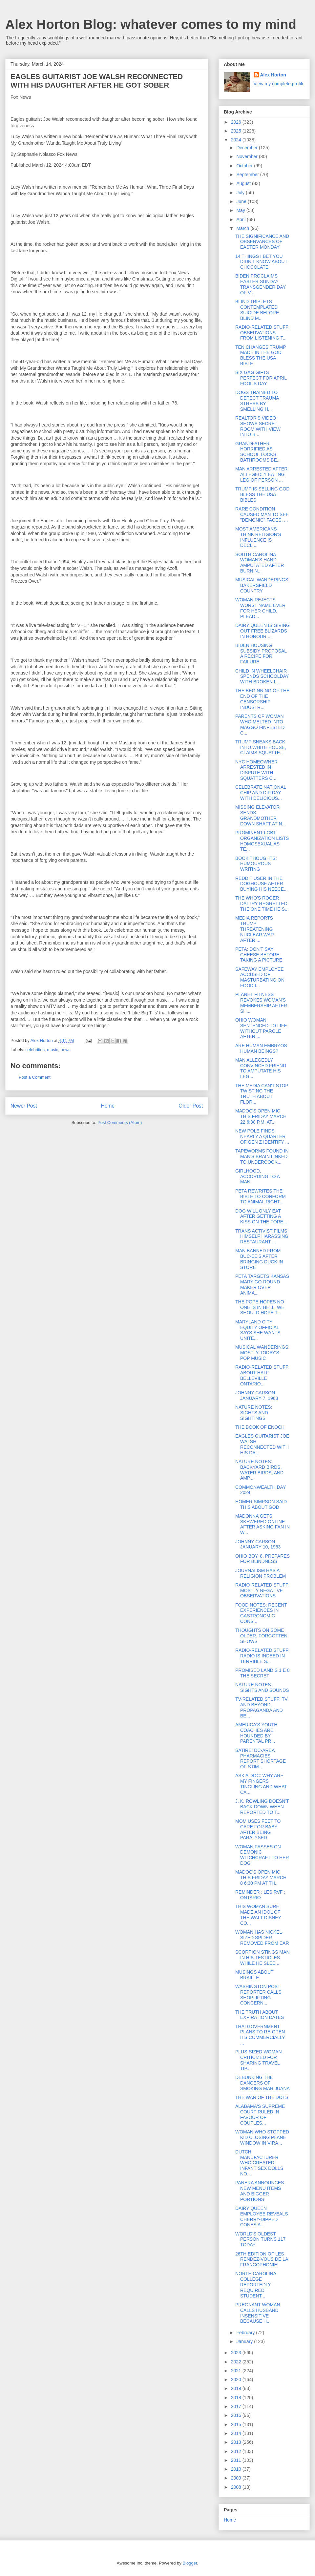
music (52, 1049)
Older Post (190, 1106)
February (246, 2332)
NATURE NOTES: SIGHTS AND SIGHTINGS (253, 1412)
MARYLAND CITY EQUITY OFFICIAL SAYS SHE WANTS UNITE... (258, 1330)
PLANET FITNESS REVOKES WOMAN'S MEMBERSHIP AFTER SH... (261, 1002)
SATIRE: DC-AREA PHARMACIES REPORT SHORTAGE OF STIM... (260, 1758)
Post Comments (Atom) (119, 1122)
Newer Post (23, 1106)
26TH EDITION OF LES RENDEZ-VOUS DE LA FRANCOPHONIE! (261, 2259)
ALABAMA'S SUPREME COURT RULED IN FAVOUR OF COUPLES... (260, 2114)
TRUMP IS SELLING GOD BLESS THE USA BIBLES (262, 494)
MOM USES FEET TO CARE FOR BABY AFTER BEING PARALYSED (258, 1829)
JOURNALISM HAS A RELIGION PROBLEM (260, 1573)
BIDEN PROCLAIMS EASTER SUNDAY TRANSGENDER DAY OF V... (260, 284)
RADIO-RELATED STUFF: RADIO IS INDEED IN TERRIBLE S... (262, 1656)
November (247, 156)
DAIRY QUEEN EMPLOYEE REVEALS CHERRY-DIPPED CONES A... (261, 2216)
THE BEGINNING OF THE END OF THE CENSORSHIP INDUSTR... (262, 699)
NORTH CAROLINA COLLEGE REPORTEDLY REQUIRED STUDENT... (255, 2284)
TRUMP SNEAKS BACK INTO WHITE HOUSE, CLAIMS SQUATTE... (260, 747)
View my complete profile (279, 83)
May (241, 210)
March (243, 228)
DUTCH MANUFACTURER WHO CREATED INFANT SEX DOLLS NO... (259, 2162)
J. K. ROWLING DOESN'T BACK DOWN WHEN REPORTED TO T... (262, 1806)
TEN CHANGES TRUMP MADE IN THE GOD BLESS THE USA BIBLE (260, 355)
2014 (236, 2433)
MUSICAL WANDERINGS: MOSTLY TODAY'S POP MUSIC (262, 1352)
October (245, 165)
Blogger (189, 2563)
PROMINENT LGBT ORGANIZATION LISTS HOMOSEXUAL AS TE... (262, 841)
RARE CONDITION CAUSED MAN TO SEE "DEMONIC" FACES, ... (262, 514)
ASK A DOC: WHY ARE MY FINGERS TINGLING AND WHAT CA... (261, 1784)
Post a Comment (35, 1077)
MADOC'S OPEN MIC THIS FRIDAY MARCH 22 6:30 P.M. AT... (260, 1116)
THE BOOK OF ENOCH (259, 1427)
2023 (236, 2352)
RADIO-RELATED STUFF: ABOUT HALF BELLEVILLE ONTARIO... (262, 1375)
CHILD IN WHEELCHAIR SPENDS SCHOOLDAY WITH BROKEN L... (262, 676)
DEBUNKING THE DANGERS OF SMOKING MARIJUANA (262, 2083)
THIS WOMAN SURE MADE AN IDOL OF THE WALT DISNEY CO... (258, 1914)
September (248, 174)
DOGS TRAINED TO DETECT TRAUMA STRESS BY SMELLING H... (257, 400)
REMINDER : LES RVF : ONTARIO (260, 1894)
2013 (236, 2442)
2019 (236, 2388)
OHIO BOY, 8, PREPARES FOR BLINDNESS (262, 1558)
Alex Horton (273, 74)
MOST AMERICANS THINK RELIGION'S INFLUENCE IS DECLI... (258, 537)
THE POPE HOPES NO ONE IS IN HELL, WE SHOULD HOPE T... (259, 1307)
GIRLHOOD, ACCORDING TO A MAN (257, 1176)
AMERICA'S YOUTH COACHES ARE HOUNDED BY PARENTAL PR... (256, 1733)
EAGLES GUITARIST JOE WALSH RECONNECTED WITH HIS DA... (262, 1444)
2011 (236, 2460)
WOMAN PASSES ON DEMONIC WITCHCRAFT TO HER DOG (262, 1855)
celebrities (35, 1049)
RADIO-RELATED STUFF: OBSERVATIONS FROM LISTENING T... (262, 332)
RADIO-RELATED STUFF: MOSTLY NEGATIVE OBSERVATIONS (262, 1590)
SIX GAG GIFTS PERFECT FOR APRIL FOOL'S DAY (261, 378)
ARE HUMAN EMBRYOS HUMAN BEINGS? (261, 1048)
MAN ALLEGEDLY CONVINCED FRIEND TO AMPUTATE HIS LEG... (260, 1068)
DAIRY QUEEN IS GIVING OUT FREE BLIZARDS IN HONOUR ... (262, 631)
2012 (236, 2451)
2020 (236, 2379)
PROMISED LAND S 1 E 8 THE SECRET (262, 1673)
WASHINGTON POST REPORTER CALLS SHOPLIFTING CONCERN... (258, 1994)
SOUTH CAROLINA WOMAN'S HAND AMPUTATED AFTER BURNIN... (259, 562)
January (245, 2341)
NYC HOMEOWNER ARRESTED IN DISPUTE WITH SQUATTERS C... (256, 770)
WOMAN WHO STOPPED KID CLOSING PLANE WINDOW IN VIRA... (262, 2137)
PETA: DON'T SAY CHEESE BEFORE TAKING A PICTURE (258, 954)
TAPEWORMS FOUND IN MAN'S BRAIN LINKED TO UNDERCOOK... (261, 1156)
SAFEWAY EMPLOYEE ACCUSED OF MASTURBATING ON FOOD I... (259, 977)
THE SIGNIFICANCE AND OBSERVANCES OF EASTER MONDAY (262, 242)
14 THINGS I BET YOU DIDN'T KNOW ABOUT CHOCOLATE (261, 262)
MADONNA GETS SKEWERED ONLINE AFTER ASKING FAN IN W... (262, 1524)
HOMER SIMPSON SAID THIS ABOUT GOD (261, 1504)
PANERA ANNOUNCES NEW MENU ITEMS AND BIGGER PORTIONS (259, 2191)
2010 (236, 2469)
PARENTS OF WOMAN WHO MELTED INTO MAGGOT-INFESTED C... (259, 724)
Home (108, 1106)
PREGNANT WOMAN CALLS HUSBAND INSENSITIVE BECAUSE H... (257, 2313)
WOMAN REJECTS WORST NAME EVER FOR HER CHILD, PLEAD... (260, 608)
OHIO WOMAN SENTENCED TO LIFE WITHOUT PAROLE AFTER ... (261, 1028)
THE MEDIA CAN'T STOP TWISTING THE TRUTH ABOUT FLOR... (261, 1094)
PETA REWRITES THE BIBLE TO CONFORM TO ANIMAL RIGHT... (260, 1196)
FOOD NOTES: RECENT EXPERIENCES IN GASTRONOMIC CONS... (261, 1613)
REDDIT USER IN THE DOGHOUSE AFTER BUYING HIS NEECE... (261, 884)
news (66, 1049)
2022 (236, 2361)
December (247, 147)
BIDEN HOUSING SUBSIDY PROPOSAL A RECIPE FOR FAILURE (261, 653)
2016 (236, 2415)
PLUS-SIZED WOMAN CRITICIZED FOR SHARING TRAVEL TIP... (258, 2060)
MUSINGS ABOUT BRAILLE (254, 1974)
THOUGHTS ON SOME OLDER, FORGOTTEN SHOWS (261, 1636)
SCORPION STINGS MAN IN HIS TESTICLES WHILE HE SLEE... (262, 1957)
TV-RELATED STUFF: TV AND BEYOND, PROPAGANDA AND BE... (261, 1707)
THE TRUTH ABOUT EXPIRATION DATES (259, 2014)
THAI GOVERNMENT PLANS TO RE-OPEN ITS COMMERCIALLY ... (260, 2035)
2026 (236, 122)
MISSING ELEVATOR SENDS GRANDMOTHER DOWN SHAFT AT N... (260, 815)
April (241, 219)
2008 (236, 2487)
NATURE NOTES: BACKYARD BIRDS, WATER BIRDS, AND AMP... (259, 1470)
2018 (236, 2397)
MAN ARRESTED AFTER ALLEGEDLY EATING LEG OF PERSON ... (261, 474)
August (244, 183)
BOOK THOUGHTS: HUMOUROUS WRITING (256, 864)
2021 (236, 2370)
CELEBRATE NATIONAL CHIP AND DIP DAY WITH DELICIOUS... (260, 792)
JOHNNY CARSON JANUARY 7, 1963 (256, 1395)
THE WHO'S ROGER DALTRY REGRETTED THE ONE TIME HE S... (262, 903)
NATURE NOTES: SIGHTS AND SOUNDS (262, 1687)
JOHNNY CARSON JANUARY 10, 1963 (258, 1544)
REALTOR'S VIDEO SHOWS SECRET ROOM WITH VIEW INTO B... (258, 426)
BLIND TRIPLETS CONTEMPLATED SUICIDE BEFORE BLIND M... (257, 310)
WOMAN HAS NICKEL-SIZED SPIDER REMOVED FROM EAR (262, 1937)
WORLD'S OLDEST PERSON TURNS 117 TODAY (260, 2239)
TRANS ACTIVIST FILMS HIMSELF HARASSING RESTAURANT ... (261, 1236)
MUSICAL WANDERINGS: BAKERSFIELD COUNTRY (262, 585)
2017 (236, 2406)
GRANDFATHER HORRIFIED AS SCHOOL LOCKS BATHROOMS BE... (258, 452)
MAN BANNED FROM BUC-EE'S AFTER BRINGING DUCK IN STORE (259, 1259)
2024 (236, 139)
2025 (236, 131)
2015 (236, 2424)
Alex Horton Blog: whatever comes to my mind (150, 24)
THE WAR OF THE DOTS (261, 2097)
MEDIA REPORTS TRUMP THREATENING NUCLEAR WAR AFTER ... (254, 929)
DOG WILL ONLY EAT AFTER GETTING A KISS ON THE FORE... (261, 1216)
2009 (236, 2478)
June (241, 201)
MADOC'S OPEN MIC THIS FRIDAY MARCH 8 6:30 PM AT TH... (260, 1877)
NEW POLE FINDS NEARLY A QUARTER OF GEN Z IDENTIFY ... (262, 1136)
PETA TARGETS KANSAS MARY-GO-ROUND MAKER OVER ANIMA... (262, 1284)
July (241, 192)
